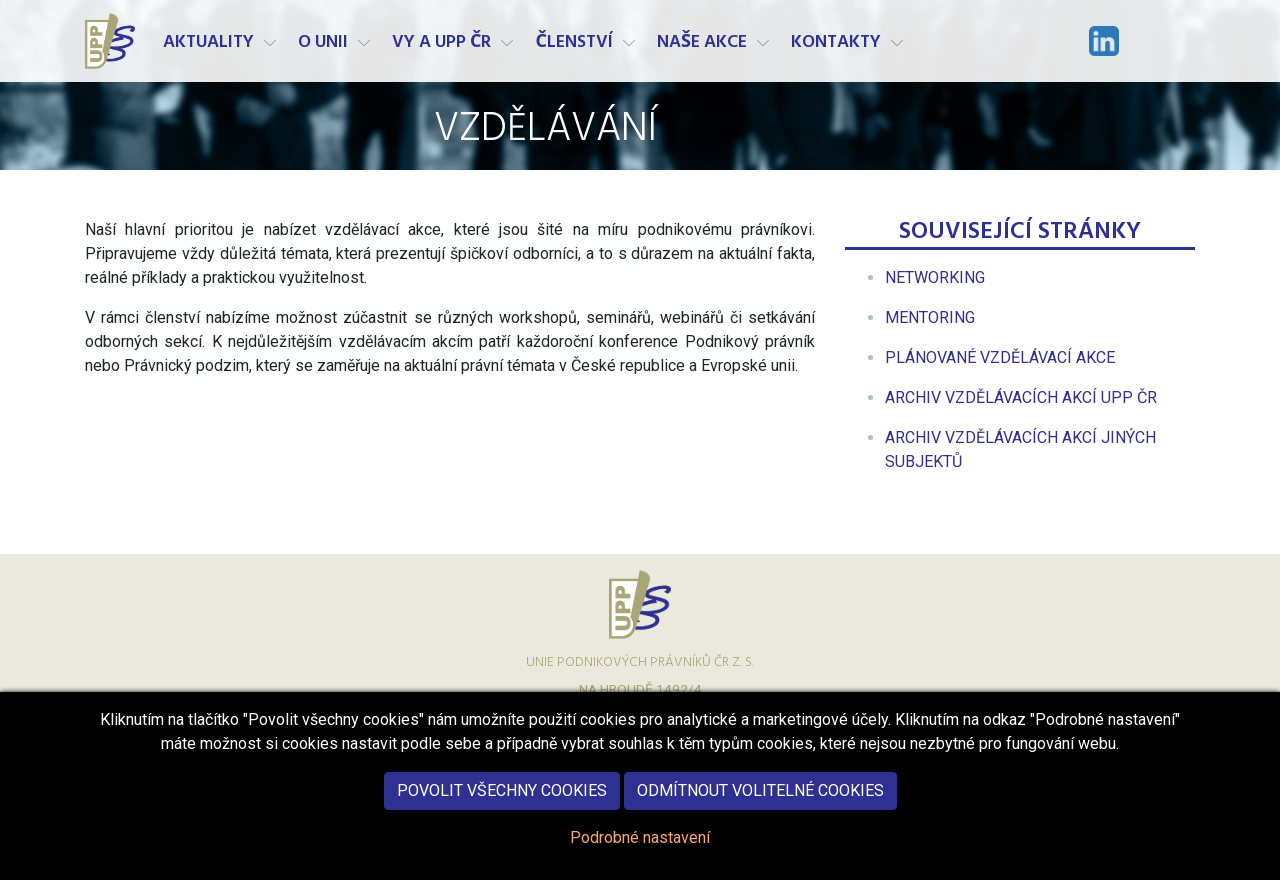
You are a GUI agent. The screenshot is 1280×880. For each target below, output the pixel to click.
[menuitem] (935, 277)
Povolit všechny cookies (502, 802)
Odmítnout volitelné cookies (760, 802)
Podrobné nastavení (640, 849)
